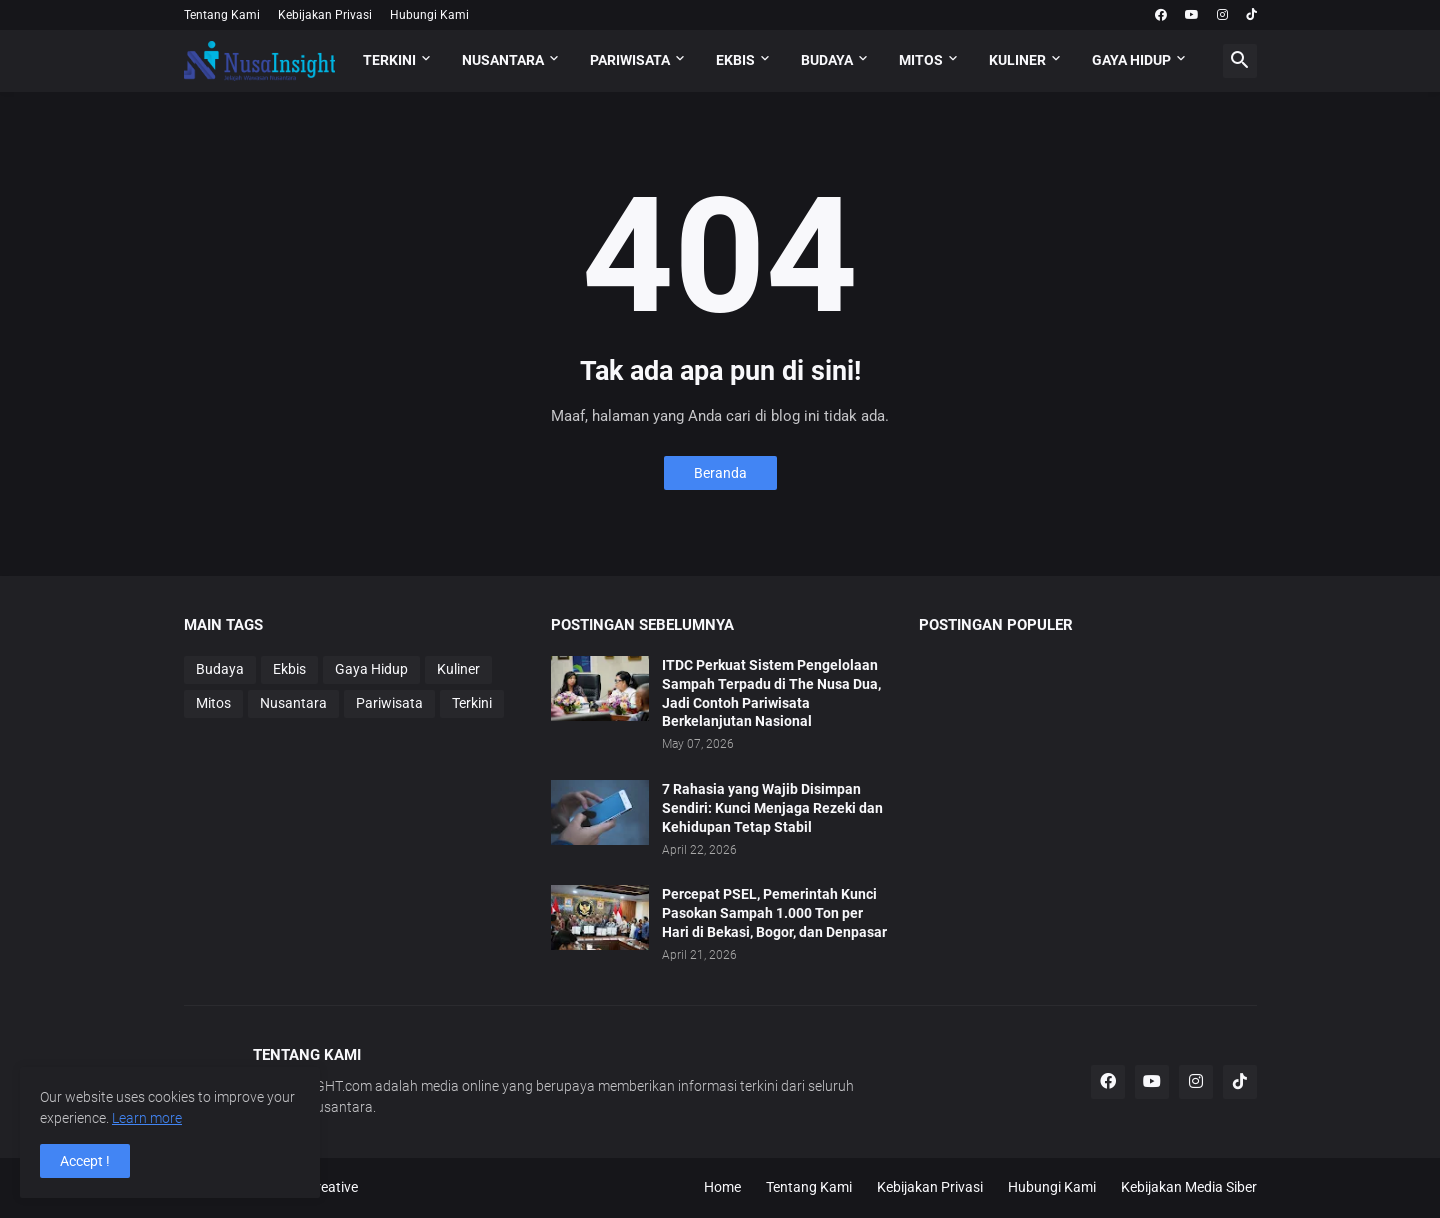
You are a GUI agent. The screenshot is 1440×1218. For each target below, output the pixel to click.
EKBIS (735, 60)
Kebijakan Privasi (325, 15)
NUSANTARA (503, 60)
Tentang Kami (222, 15)
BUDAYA (827, 60)
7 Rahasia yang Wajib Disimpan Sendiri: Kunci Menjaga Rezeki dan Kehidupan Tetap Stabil (772, 808)
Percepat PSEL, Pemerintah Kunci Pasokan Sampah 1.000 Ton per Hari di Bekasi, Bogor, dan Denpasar (774, 913)
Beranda (720, 473)
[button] (1240, 61)
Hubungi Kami (429, 15)
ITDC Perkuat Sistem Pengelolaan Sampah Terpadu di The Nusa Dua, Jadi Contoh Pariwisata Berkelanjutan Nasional (771, 693)
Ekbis (289, 669)
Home (722, 1187)
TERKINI (389, 60)
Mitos (213, 703)
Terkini (472, 703)
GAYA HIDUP (1131, 60)
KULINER (1017, 60)
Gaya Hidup (371, 669)
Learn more (147, 1118)
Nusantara (293, 703)
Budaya (220, 669)
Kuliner (458, 669)
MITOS (921, 60)
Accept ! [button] (85, 1161)
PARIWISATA (630, 60)
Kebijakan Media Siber (1189, 1187)
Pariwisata (389, 703)
